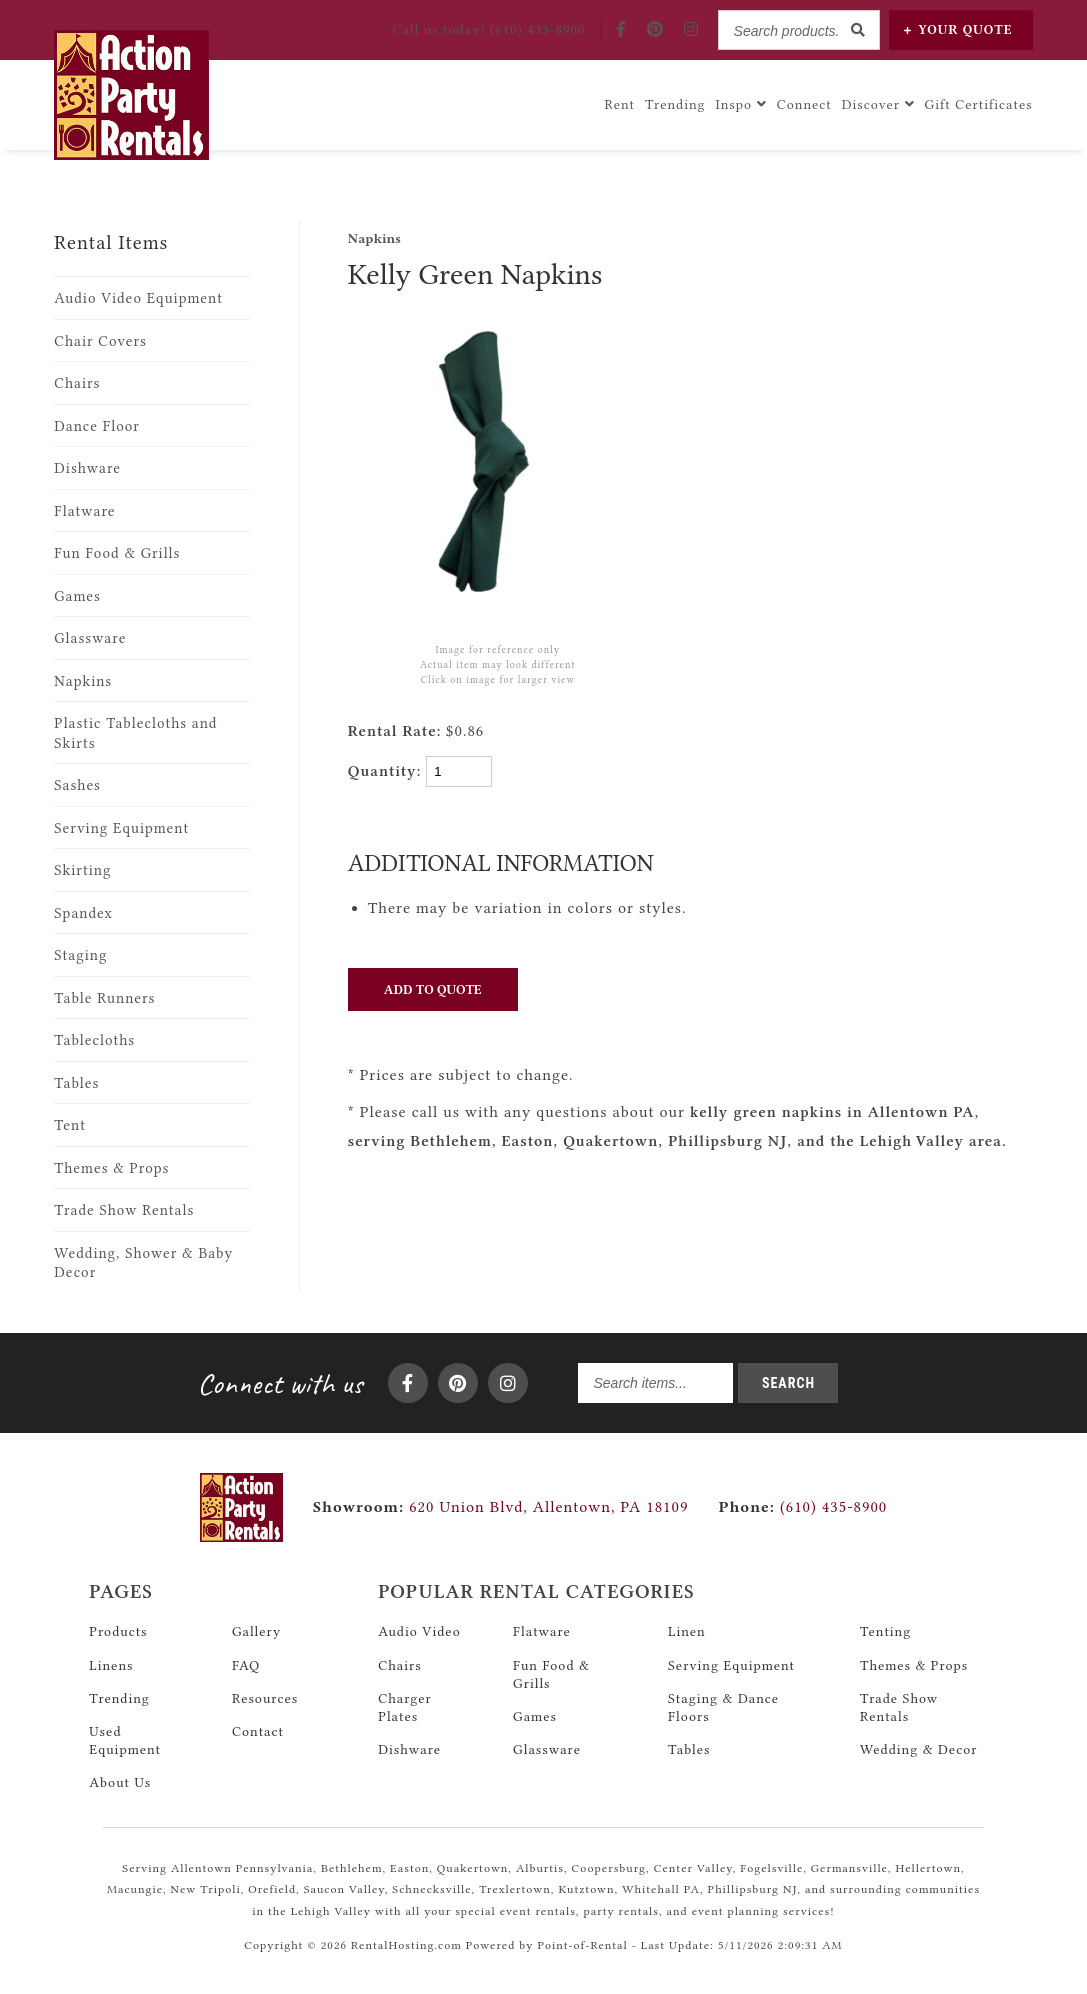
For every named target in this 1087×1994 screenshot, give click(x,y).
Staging (80, 955)
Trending (675, 104)
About (120, 1782)
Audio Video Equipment (138, 298)
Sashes (77, 785)
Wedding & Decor (918, 1749)
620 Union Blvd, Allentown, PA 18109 (548, 1507)
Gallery (256, 1631)
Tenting (885, 1631)
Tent (70, 1125)
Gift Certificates (979, 104)
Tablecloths (94, 1040)
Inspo (741, 104)
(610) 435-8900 (802, 1507)
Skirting (82, 870)
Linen (687, 1631)
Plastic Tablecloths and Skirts (135, 733)
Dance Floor (97, 426)
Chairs (77, 383)
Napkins (83, 681)
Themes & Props (111, 1168)
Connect (804, 104)
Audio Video (419, 1631)
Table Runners (104, 998)
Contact (258, 1731)
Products (118, 1631)
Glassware (90, 638)
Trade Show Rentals (124, 1210)
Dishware (87, 468)
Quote (958, 29)
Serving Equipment (121, 828)
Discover (878, 104)
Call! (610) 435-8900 (488, 29)
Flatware (84, 511)
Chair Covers (100, 341)
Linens (111, 1665)
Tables (76, 1083)
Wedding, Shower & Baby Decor (143, 1263)
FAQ (246, 1665)
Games (77, 596)
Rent (620, 104)
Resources (265, 1698)
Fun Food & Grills (117, 553)
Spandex (83, 913)
